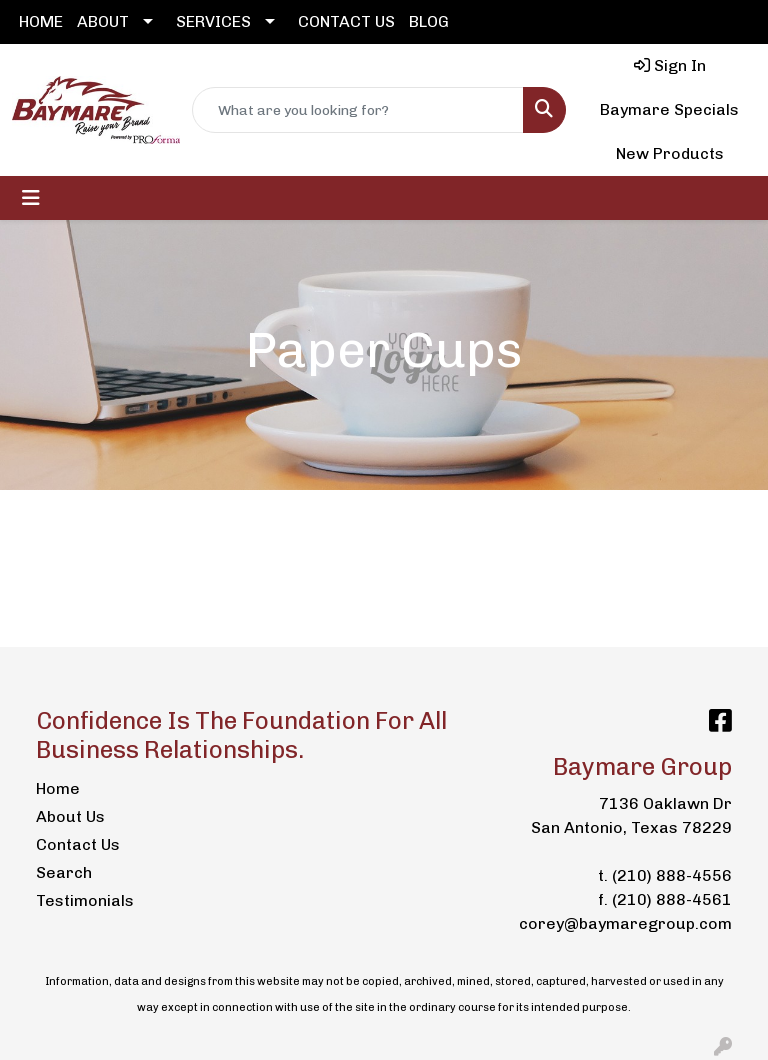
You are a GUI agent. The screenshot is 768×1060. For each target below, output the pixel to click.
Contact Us (78, 844)
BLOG (429, 21)
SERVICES (213, 21)
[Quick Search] (358, 110)
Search (64, 872)
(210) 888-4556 (672, 875)
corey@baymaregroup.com (625, 923)
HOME (41, 21)
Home (58, 788)
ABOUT (103, 21)
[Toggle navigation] (31, 198)
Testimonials (84, 900)
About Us (70, 816)
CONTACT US (346, 21)
